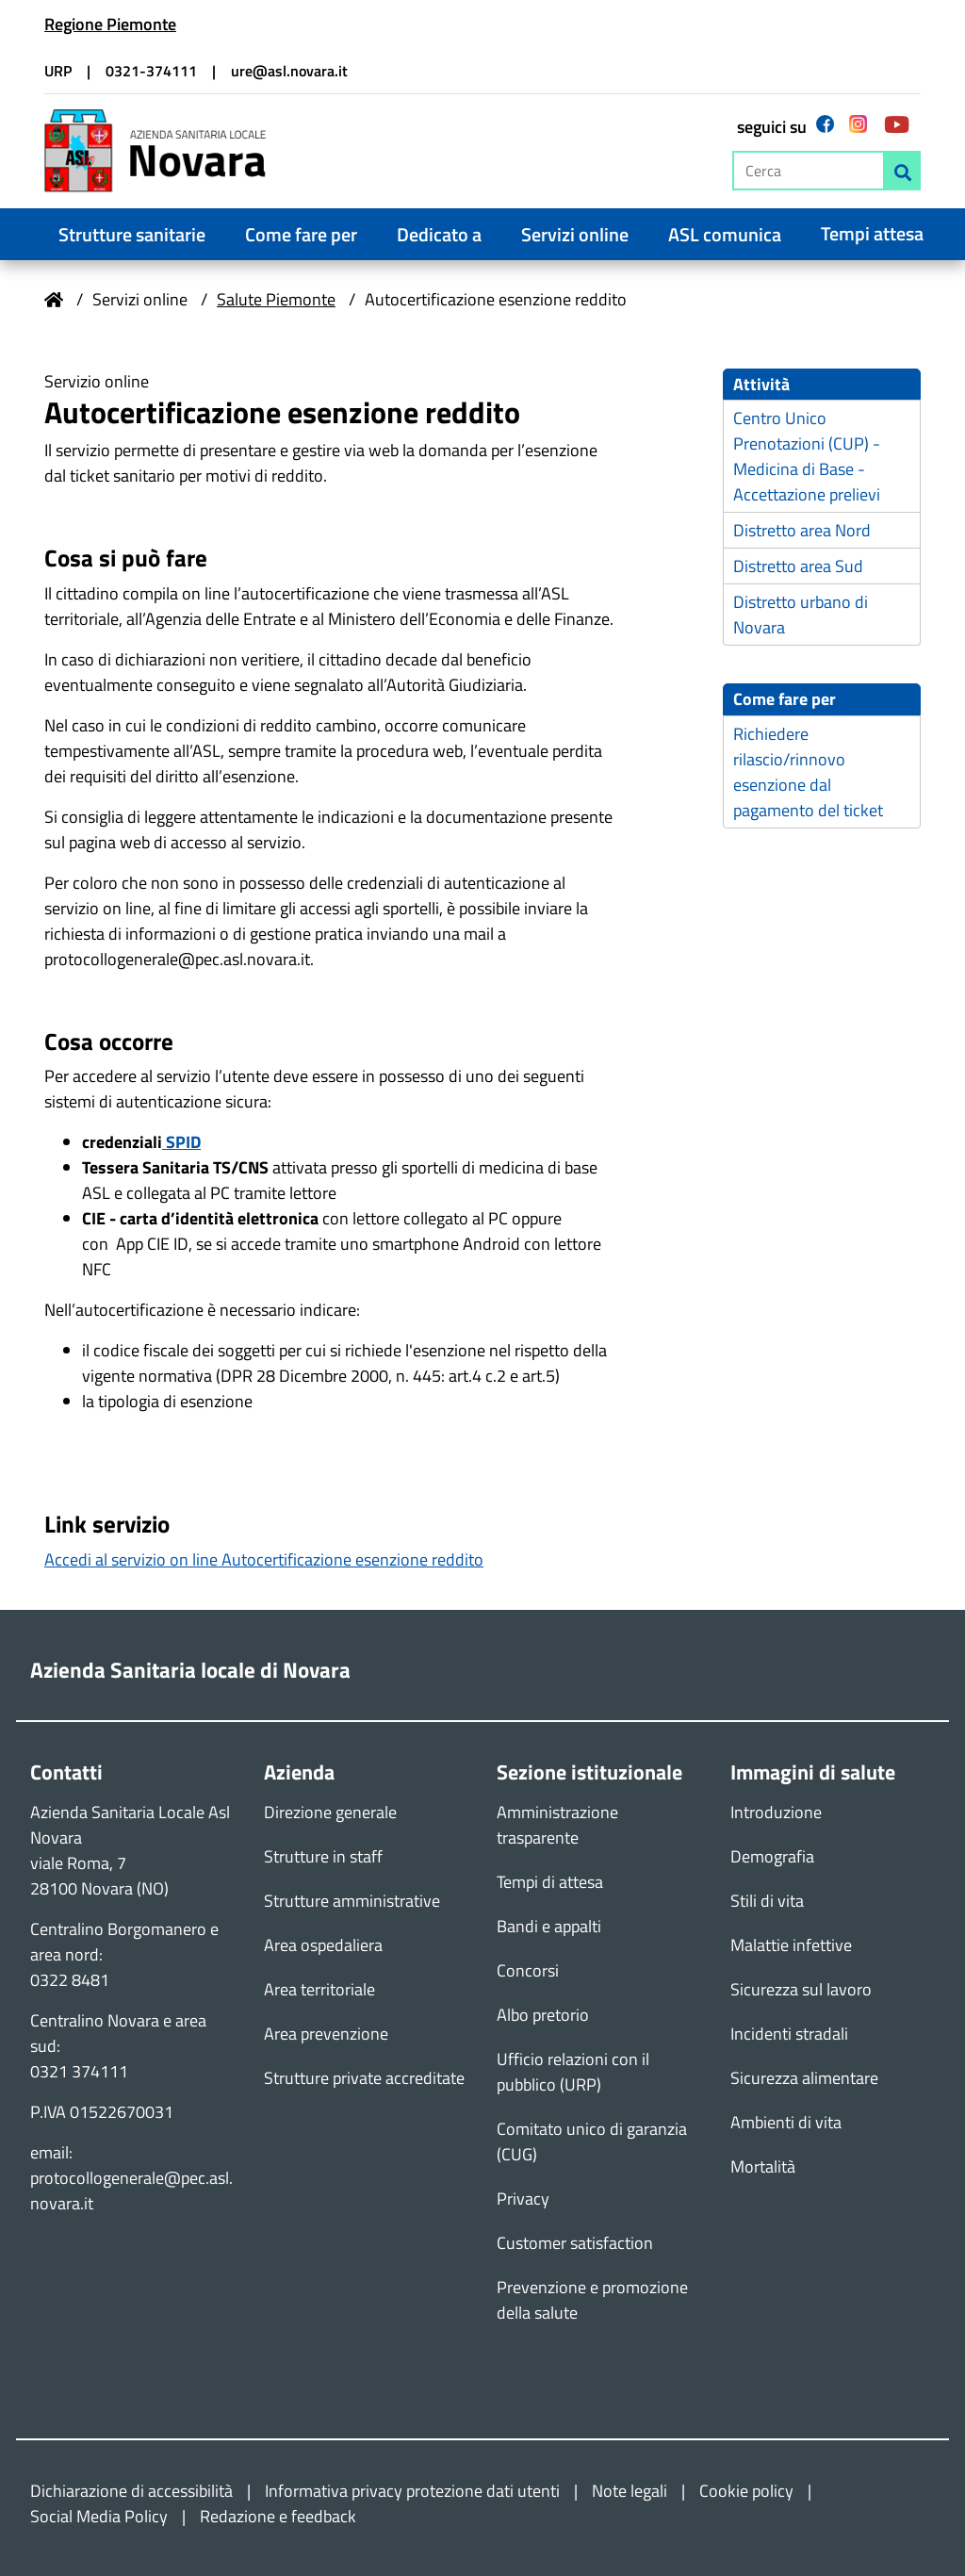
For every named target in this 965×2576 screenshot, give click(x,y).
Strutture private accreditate (364, 2078)
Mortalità (762, 2166)
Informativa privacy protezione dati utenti (412, 2490)
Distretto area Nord (802, 531)
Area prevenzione (326, 2033)
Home (53, 299)
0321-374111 (151, 70)
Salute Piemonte (276, 299)
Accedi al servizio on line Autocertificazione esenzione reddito (263, 1559)
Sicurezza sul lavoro (801, 1989)
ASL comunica (724, 235)
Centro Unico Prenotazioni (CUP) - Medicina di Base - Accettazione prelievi (806, 457)
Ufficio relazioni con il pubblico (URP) (573, 2071)
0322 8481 (69, 1980)
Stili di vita (767, 1900)
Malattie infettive (791, 1945)
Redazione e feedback (278, 2516)
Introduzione (776, 1812)
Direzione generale (330, 1812)
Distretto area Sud (798, 567)
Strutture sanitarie (131, 235)
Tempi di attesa (550, 1882)
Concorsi (528, 1970)
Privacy (523, 2198)
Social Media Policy (99, 2516)
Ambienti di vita (786, 2122)
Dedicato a (439, 235)
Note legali (629, 2490)
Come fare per (301, 235)
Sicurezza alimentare (804, 2078)
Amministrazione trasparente (557, 1824)
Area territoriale (319, 1989)
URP (58, 70)
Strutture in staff (323, 1856)
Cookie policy (746, 2490)
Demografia (772, 1856)
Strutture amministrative (352, 1900)
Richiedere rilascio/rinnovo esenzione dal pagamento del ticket (808, 772)
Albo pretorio (543, 2014)
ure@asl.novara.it (289, 70)
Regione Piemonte (110, 24)
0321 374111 (79, 2071)
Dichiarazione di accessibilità (131, 2490)
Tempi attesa (872, 234)
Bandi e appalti (549, 1926)
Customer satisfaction (575, 2243)
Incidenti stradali (789, 2033)
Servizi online (575, 235)
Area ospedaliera (323, 1945)
